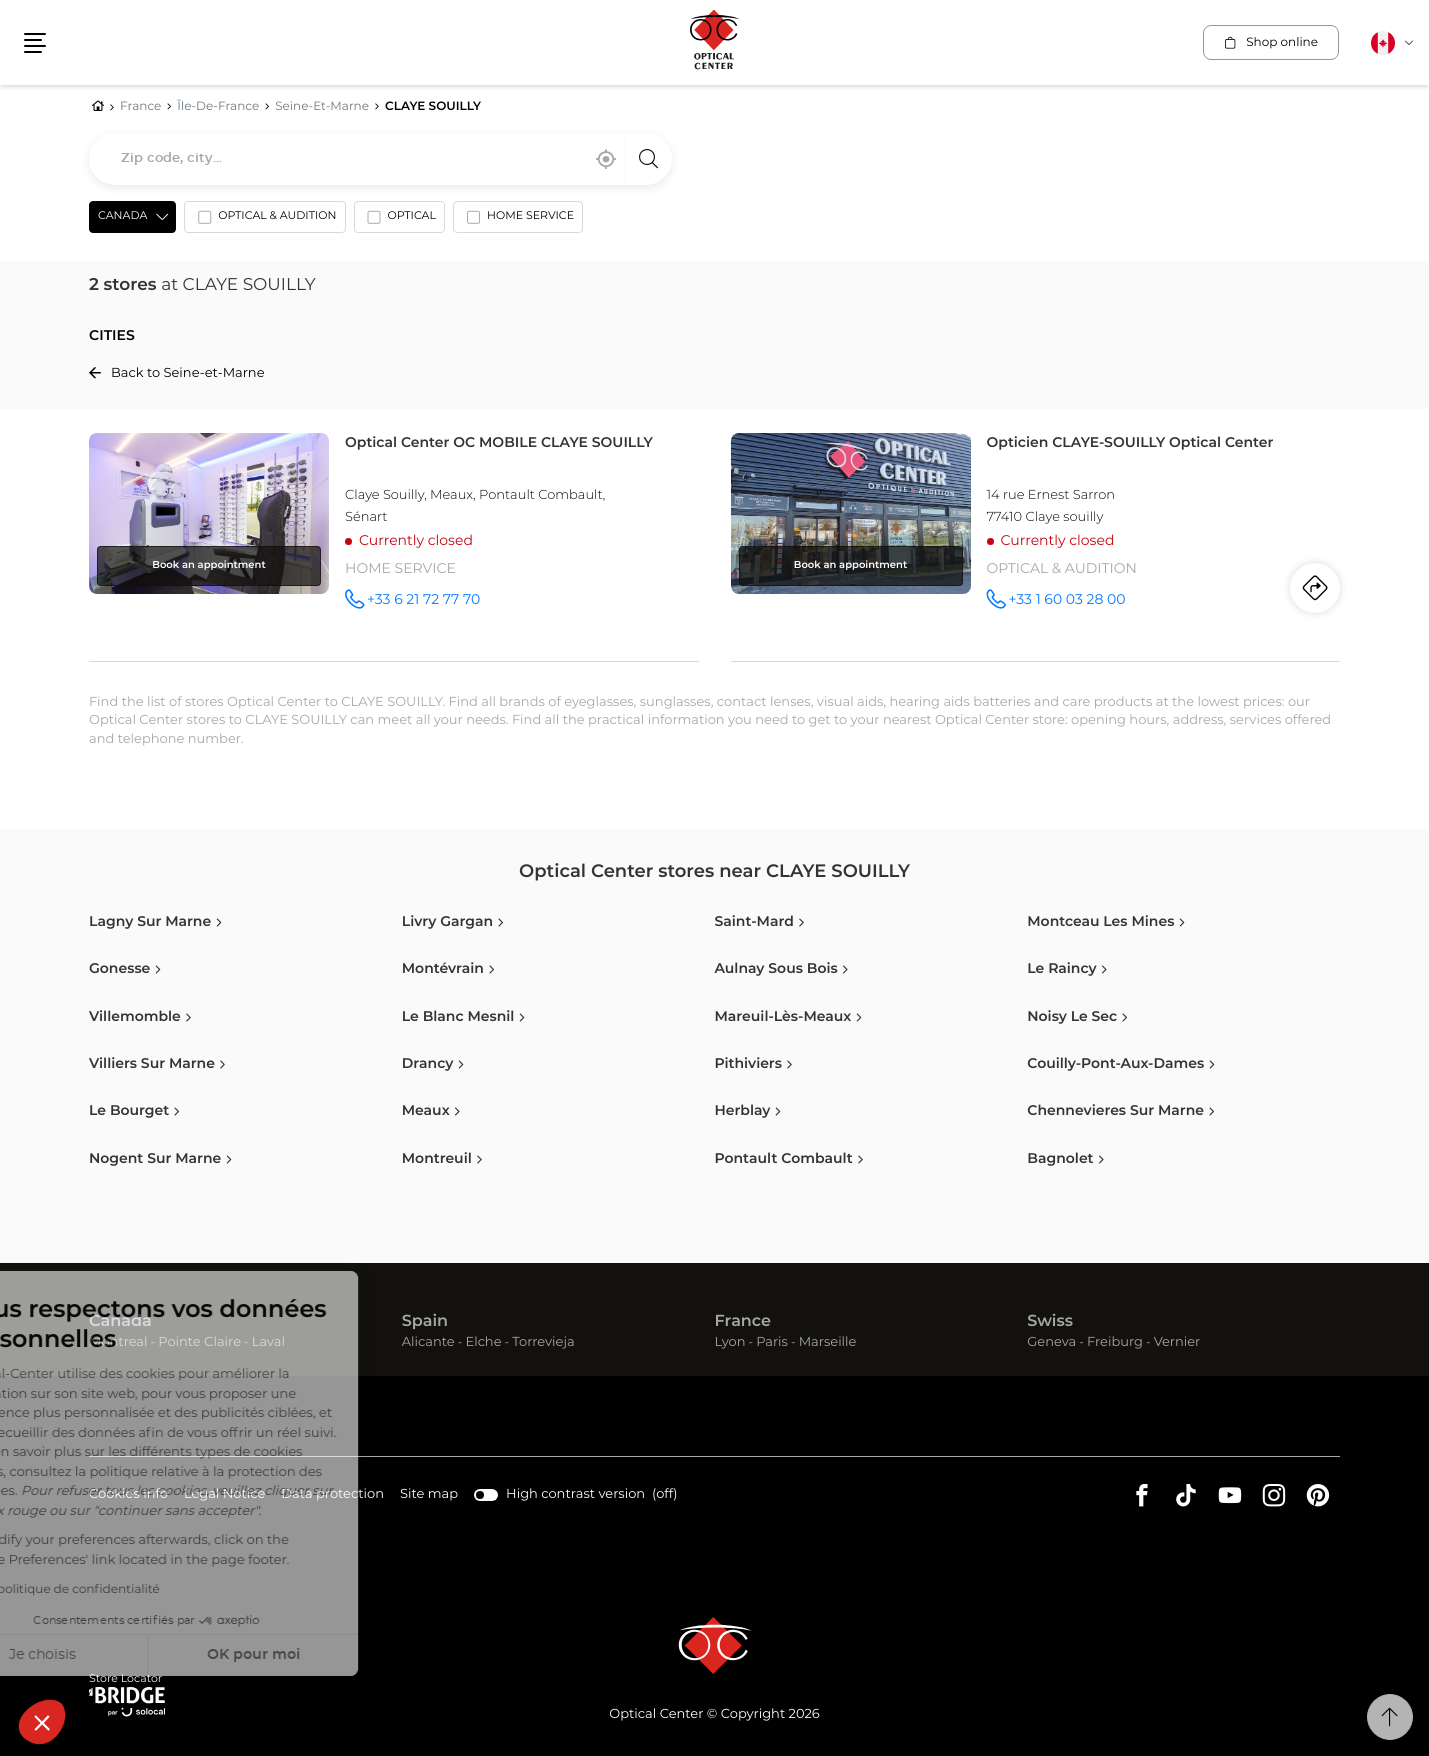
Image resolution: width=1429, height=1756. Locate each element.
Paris (772, 1342)
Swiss (1050, 1322)
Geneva (1051, 1342)
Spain (425, 1322)
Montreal (118, 1342)
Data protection (332, 1495)
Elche (483, 1342)
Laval (268, 1342)
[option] (264, 221)
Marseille (828, 1342)
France (743, 1322)
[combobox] (380, 159)
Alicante (428, 1342)
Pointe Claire (199, 1342)
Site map (429, 1494)
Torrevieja (543, 1342)
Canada (120, 1322)
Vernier (1177, 1342)
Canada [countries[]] (122, 216)
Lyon (730, 1342)
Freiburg (1115, 1342)
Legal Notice (224, 1495)
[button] (42, 1722)
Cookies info (128, 1495)
